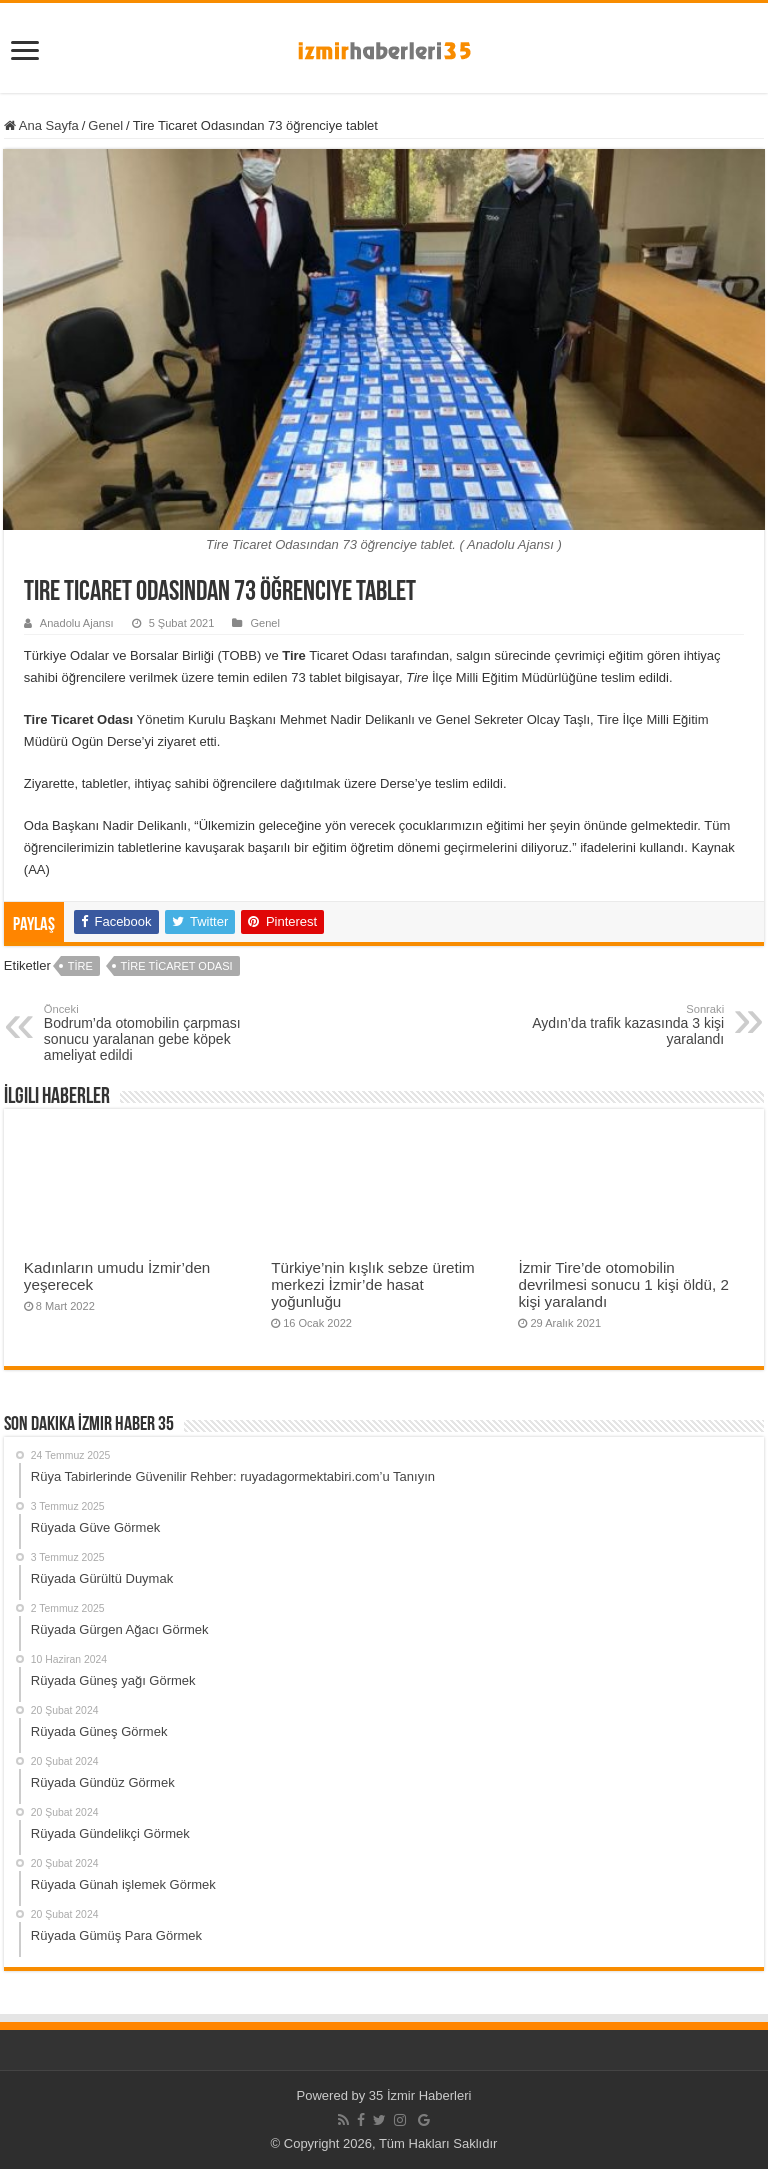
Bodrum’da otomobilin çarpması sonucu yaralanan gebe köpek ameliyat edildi (146, 1033)
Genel (105, 125)
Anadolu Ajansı (77, 623)
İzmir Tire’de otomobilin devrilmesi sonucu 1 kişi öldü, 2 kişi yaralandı (623, 1284)
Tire (80, 966)
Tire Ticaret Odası (177, 966)
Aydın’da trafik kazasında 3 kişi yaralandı (621, 1025)
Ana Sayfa (41, 125)
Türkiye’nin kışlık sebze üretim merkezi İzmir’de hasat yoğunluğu (373, 1284)
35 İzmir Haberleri (420, 2095)
